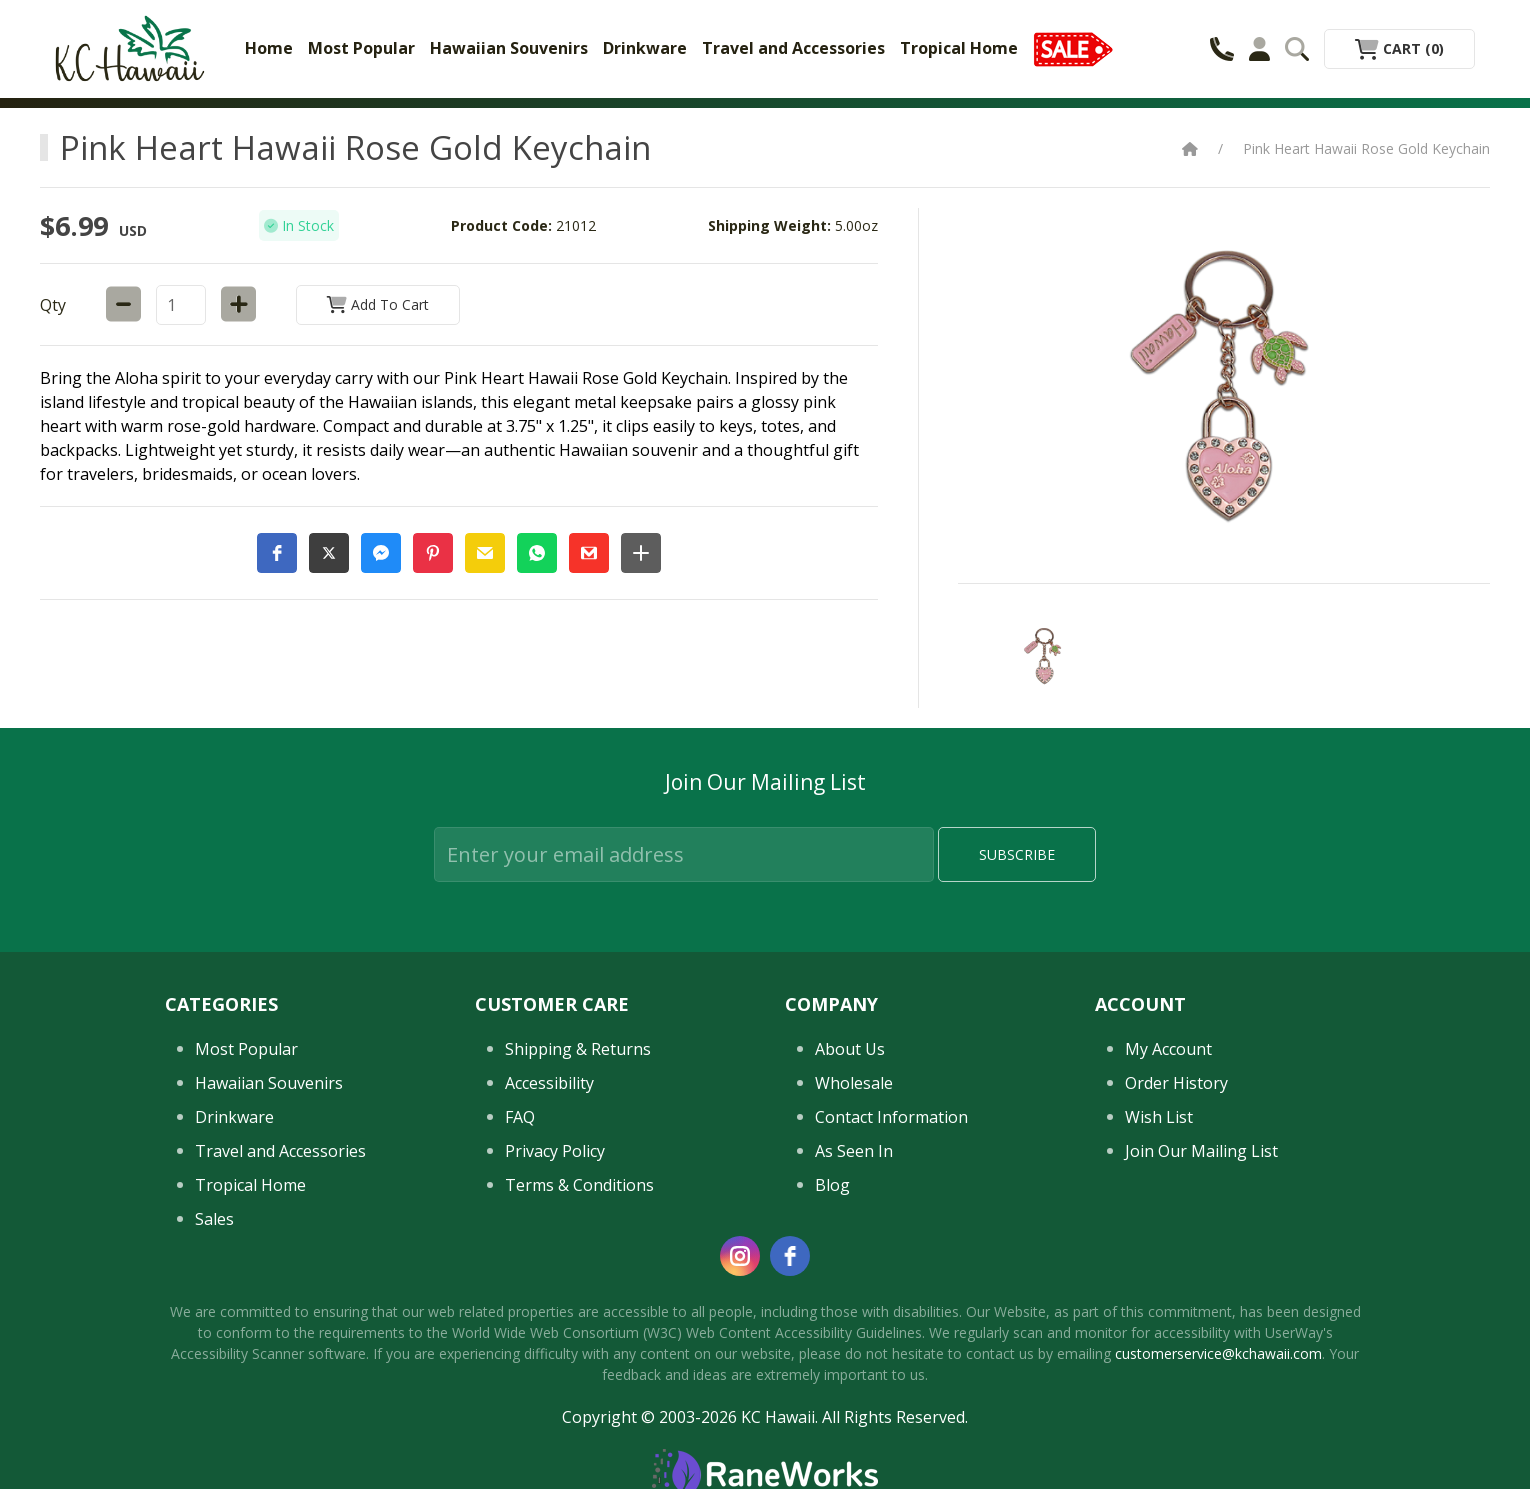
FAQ (520, 1117)
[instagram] (740, 1256)
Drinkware (645, 48)
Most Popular (361, 48)
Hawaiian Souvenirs (509, 48)
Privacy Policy (555, 1151)
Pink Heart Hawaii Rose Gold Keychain (1366, 148)
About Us (850, 1049)
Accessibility (549, 1083)
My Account (1168, 1049)
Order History (1176, 1083)
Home (269, 48)
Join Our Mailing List (1201, 1151)
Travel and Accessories (793, 48)
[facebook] (790, 1256)
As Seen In (854, 1151)
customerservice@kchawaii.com (1218, 1353)
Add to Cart (378, 304)
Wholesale (854, 1083)
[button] (277, 553)
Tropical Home (959, 48)
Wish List (1159, 1117)
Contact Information (891, 1117)
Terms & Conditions (579, 1185)
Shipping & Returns (578, 1049)
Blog (832, 1185)
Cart (1399, 48)
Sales (214, 1219)
